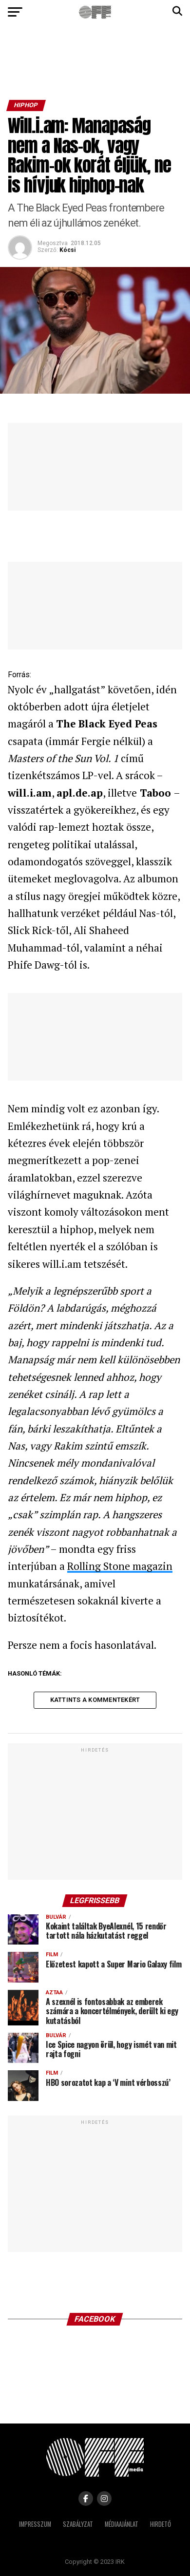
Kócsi (67, 250)
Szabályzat (78, 2524)
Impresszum (35, 2524)
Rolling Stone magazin (119, 1566)
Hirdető (160, 2524)
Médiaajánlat (121, 2524)
